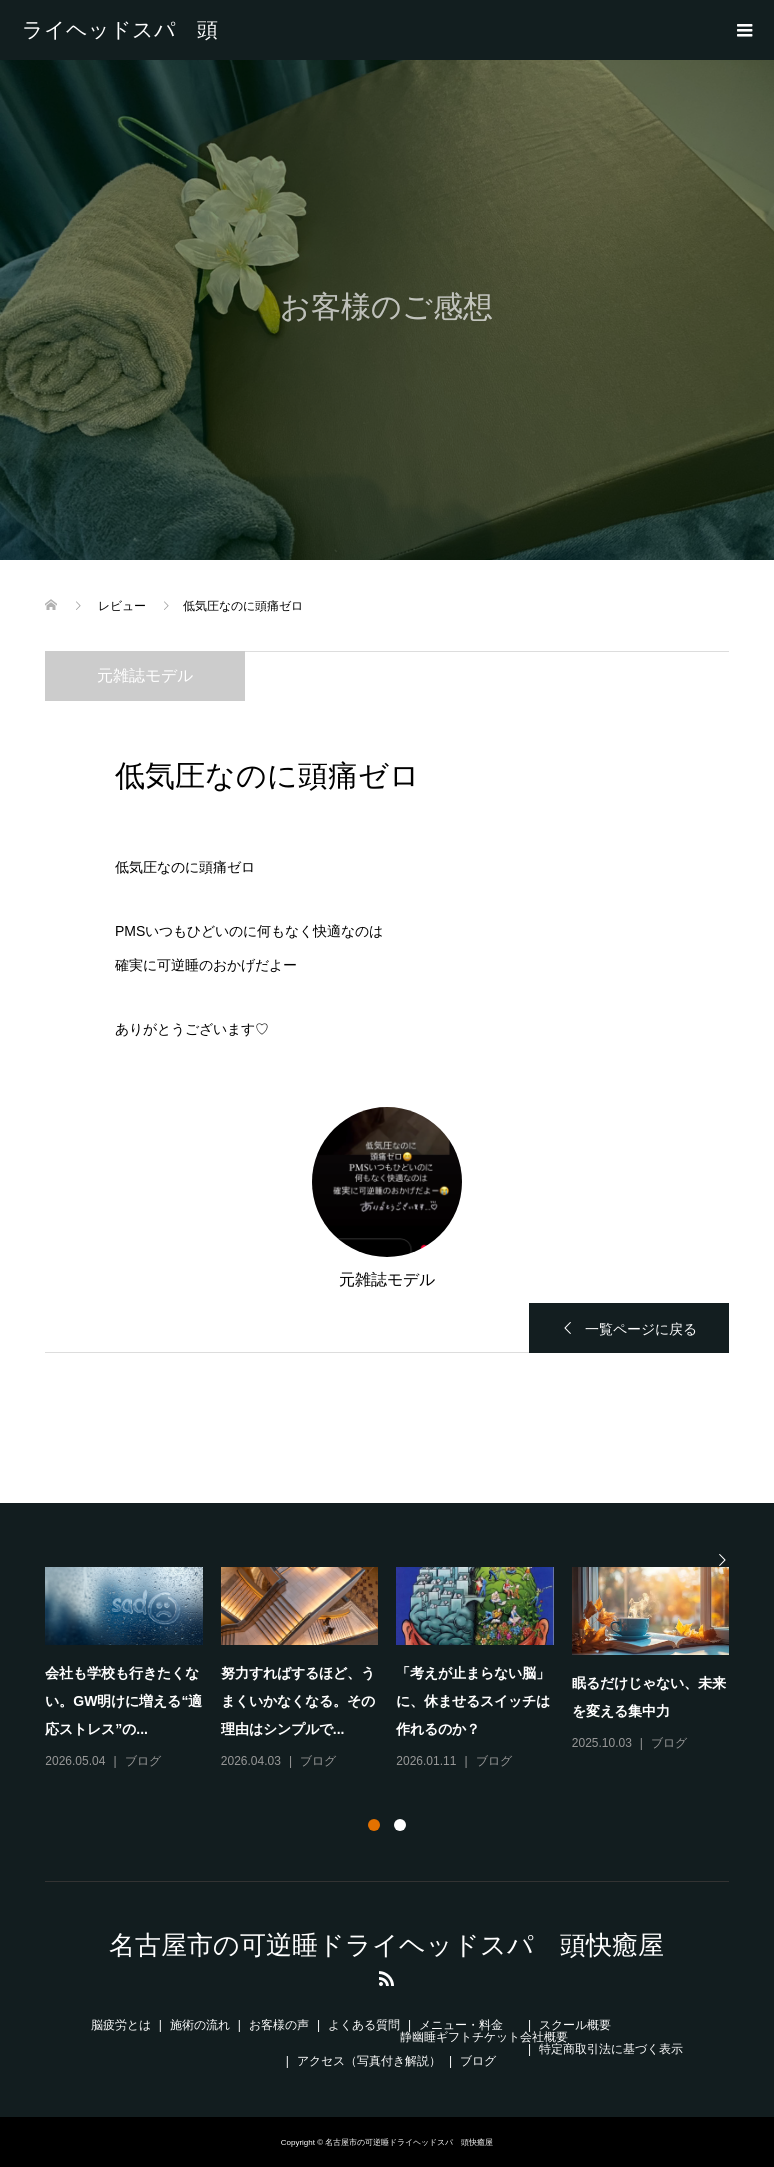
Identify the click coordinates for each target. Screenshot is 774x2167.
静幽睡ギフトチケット (460, 2037)
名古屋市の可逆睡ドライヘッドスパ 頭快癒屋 (120, 30)
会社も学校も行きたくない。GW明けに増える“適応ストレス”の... (123, 1701)
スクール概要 (575, 2025)
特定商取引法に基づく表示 (611, 2049)
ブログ (143, 1761)
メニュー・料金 (461, 2025)
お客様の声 (279, 2025)
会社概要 (544, 2037)
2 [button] (400, 1825)
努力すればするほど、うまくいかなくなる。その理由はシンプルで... (298, 1701)
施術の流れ (200, 2025)
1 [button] (374, 1825)
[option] (396, 1670)
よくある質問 (364, 2025)
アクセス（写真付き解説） (369, 2061)
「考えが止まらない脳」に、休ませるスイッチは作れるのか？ (473, 1701)
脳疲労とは (121, 2025)
